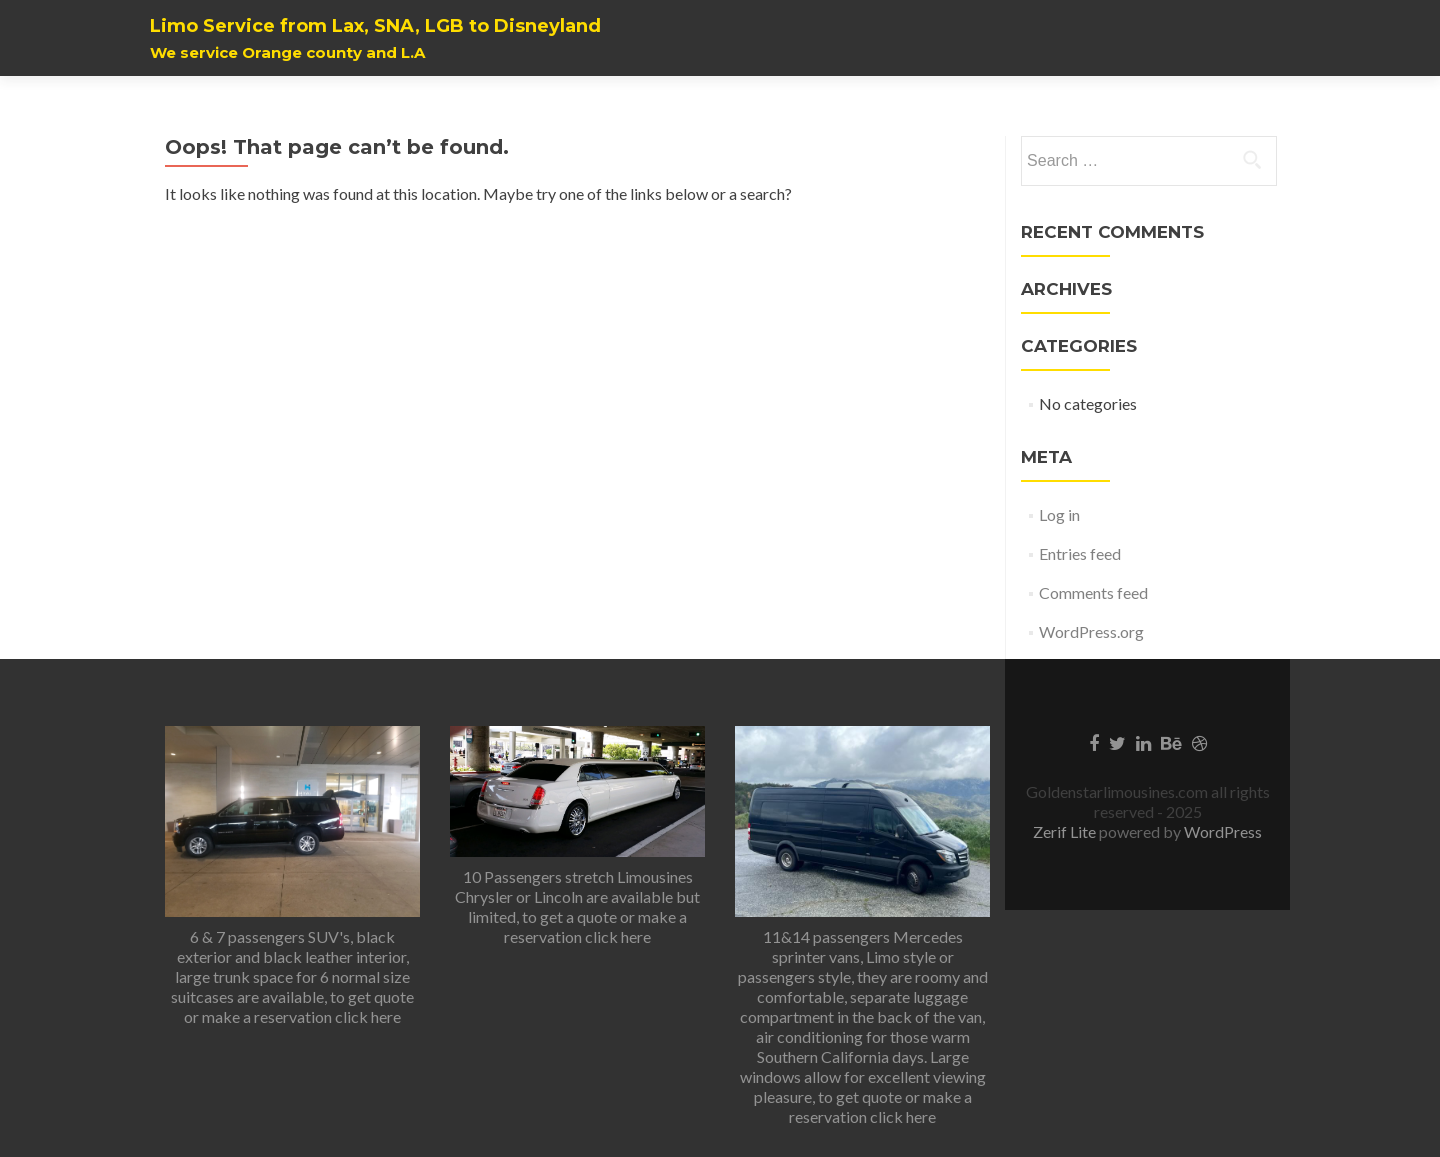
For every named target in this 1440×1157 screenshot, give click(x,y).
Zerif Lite (1066, 831)
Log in (1059, 514)
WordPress (1221, 831)
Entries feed (1080, 553)
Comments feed (1093, 592)
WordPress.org (1091, 631)
